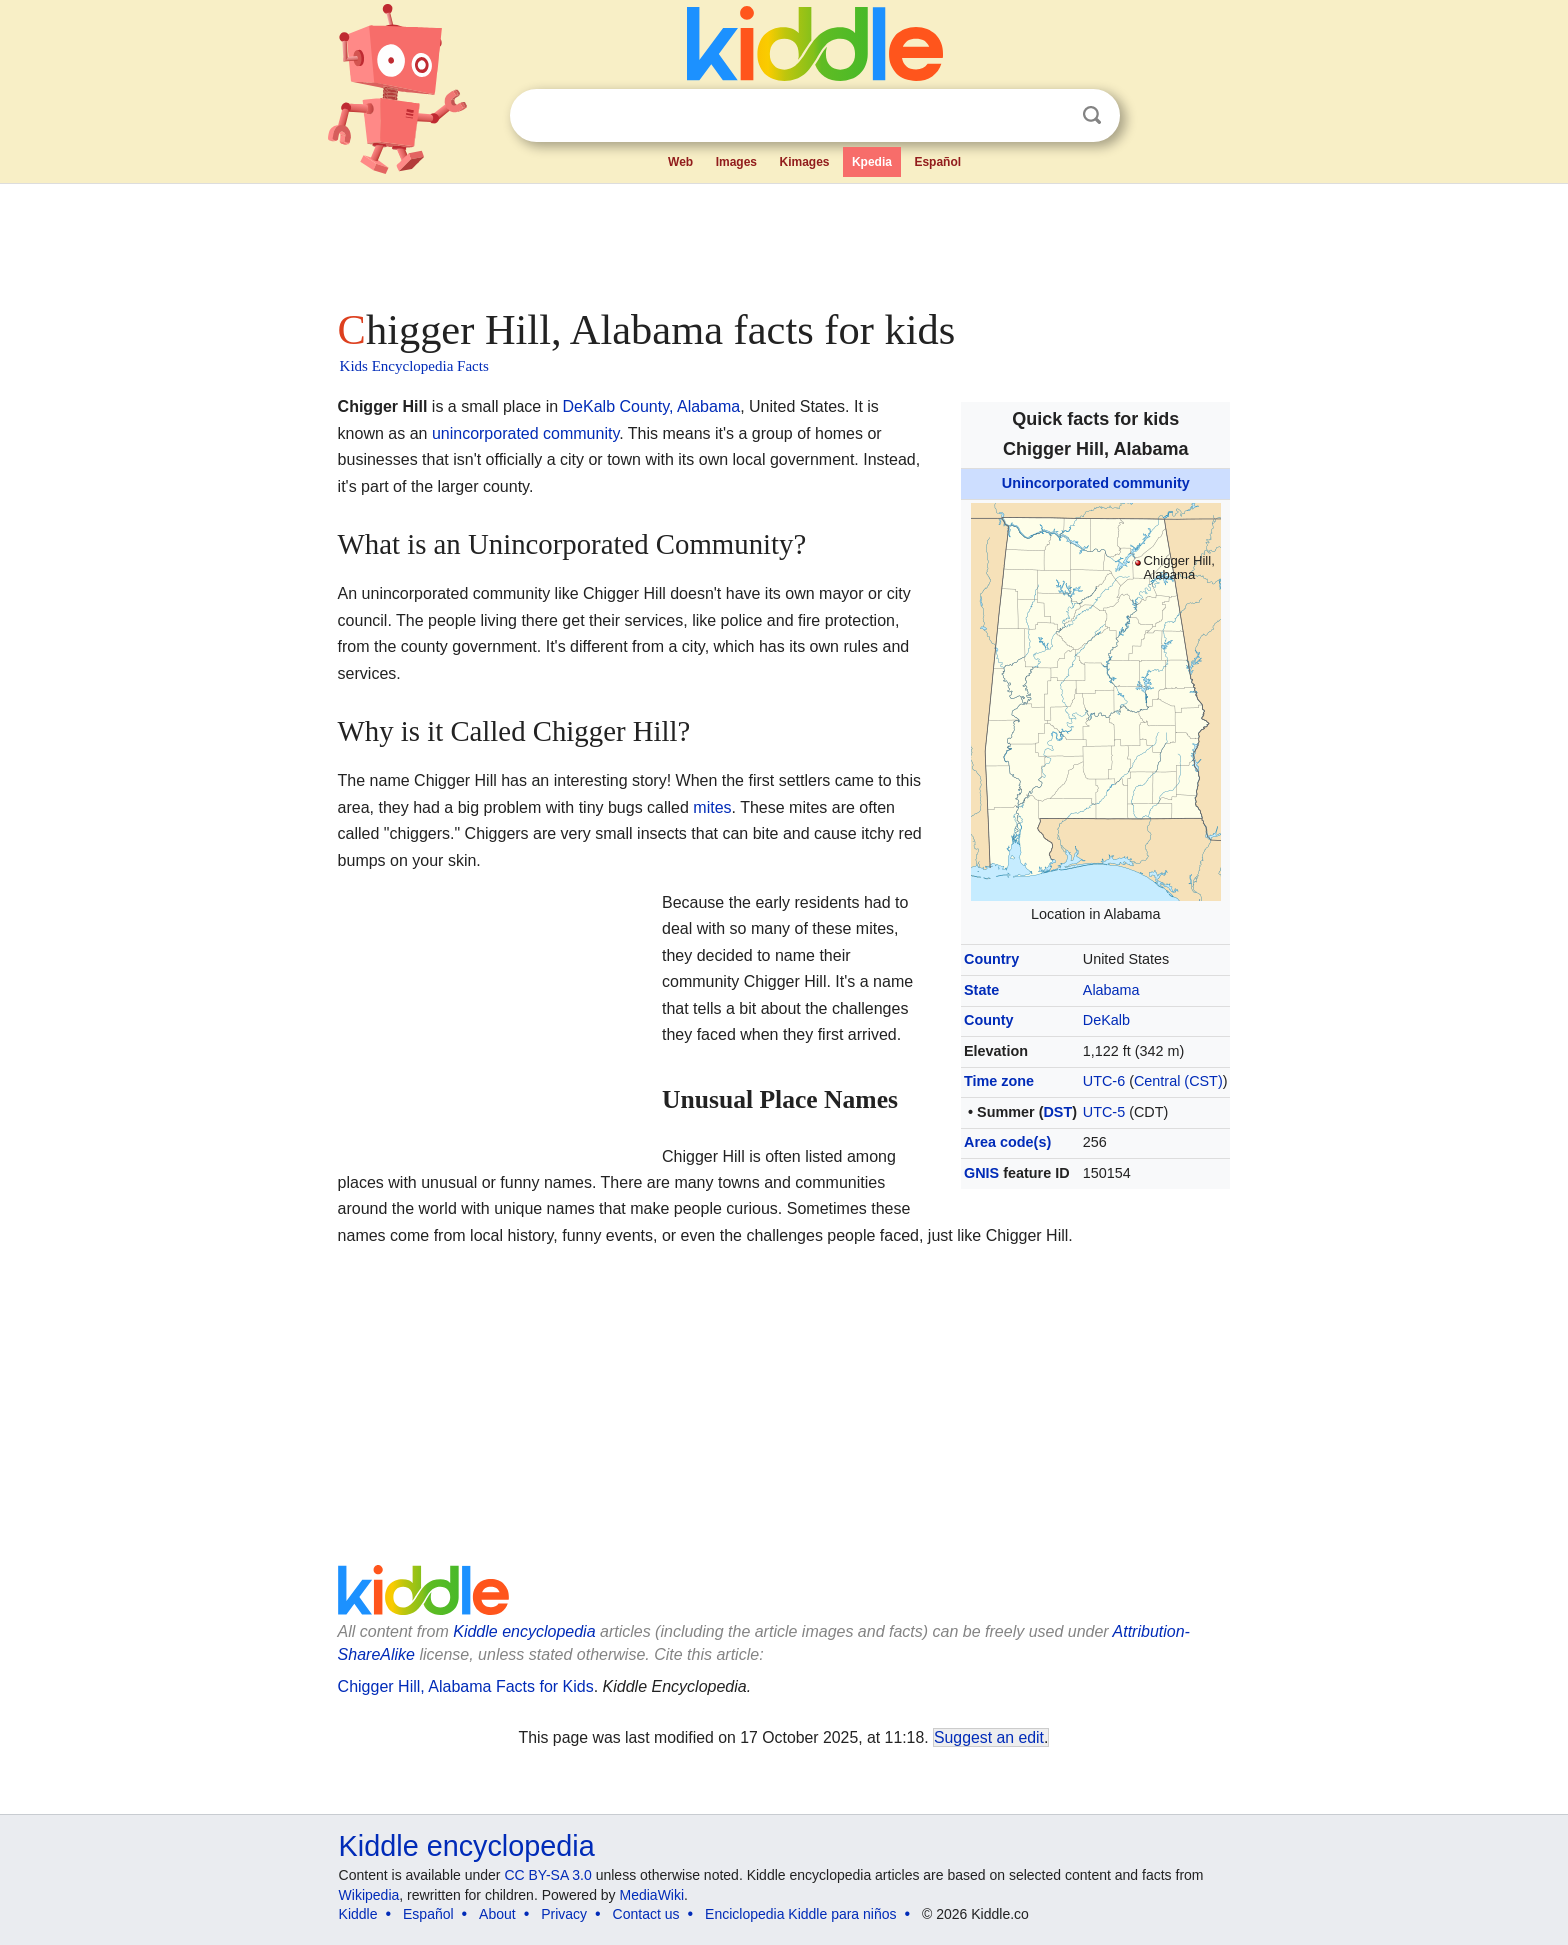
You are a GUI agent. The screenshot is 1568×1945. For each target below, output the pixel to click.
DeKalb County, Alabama (652, 406)
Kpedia (872, 162)
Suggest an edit (989, 1737)
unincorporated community (525, 433)
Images (736, 162)
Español (937, 162)
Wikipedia (369, 1895)
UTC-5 (1104, 1112)
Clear (1051, 116)
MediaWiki (652, 1895)
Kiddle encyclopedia (524, 1631)
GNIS (981, 1173)
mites (712, 807)
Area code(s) (1007, 1142)
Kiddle (358, 1914)
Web (680, 162)
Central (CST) (1178, 1081)
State (981, 990)
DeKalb (1106, 1020)
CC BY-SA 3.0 (547, 1875)
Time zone (999, 1081)
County (989, 1020)
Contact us (646, 1914)
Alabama (1111, 990)
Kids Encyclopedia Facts (414, 366)
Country (991, 959)
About (497, 1914)
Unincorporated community (1096, 483)
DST (1057, 1112)
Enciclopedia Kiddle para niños (800, 1914)
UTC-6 (1104, 1081)
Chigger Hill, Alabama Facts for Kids (466, 1686)
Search (1092, 115)
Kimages (804, 162)
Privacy (564, 1914)
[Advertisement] (783, 240)
